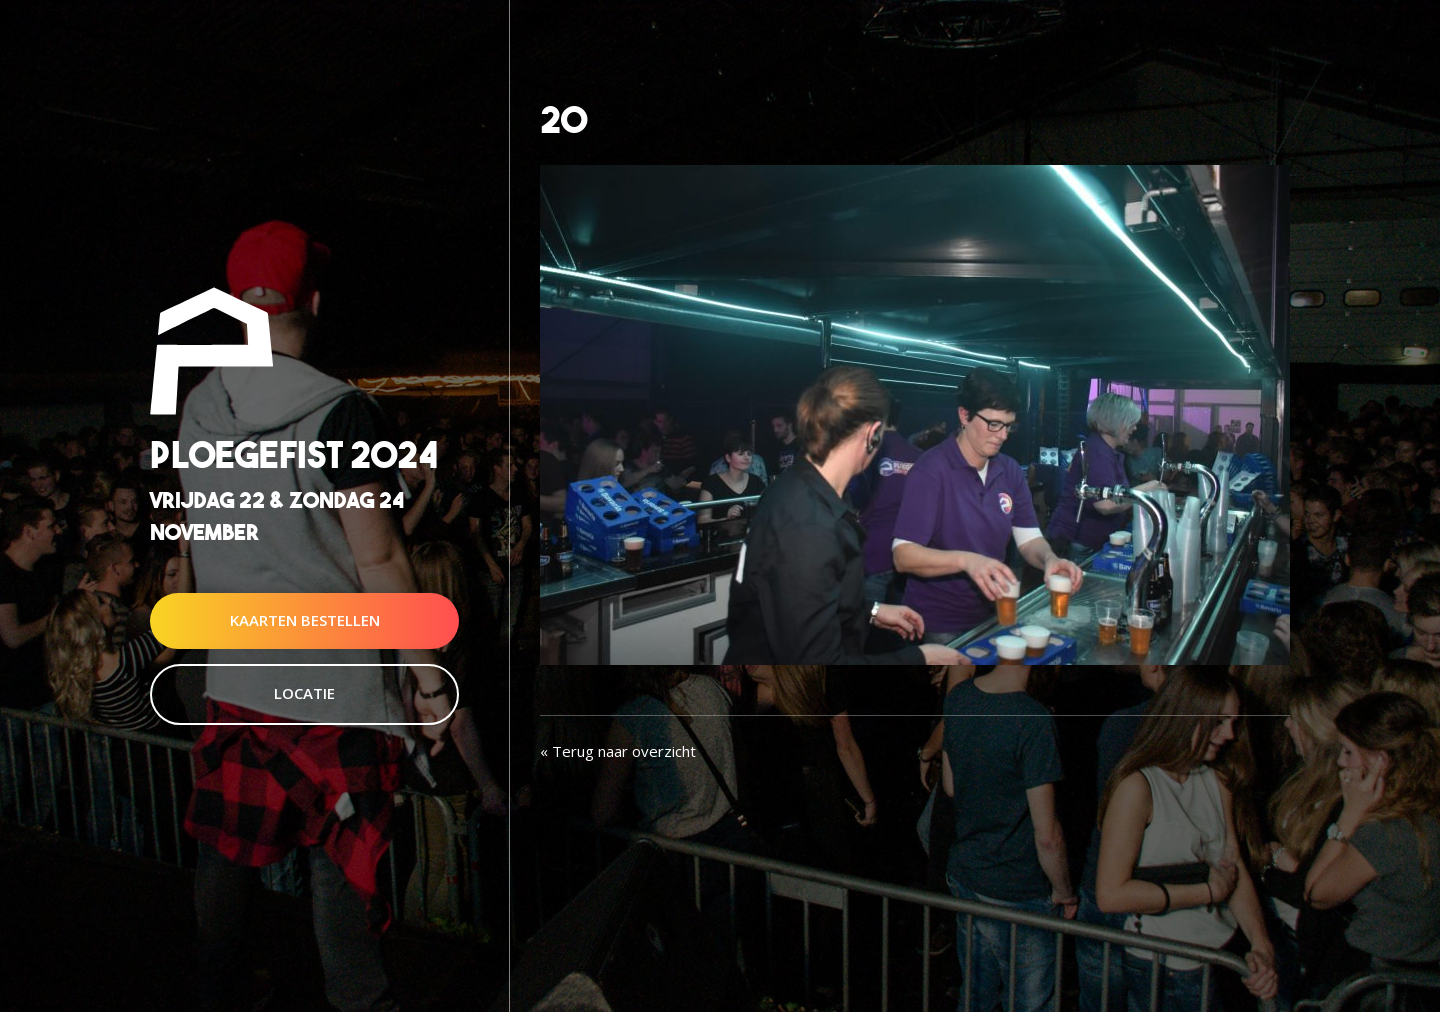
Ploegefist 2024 (294, 455)
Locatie (304, 693)
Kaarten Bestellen (305, 620)
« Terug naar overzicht (618, 751)
